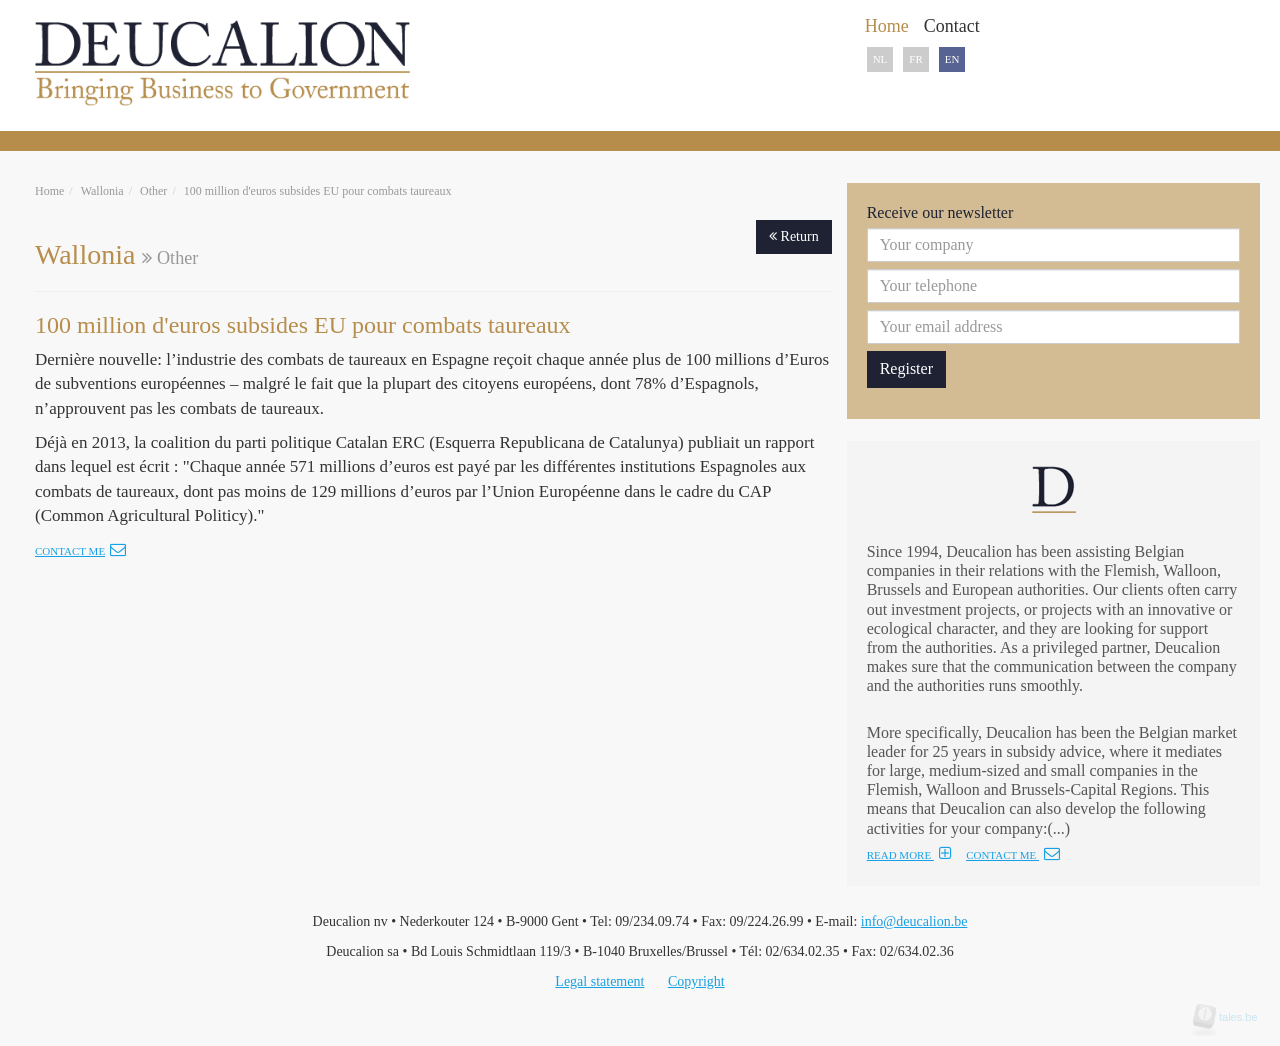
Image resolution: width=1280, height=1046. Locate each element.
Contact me (80, 551)
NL (880, 59)
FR (915, 59)
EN (952, 59)
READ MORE (909, 855)
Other (153, 191)
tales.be (1232, 1017)
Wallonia (102, 191)
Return (794, 236)
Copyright (696, 981)
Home (49, 191)
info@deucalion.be (914, 921)
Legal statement (599, 981)
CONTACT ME (1013, 855)
